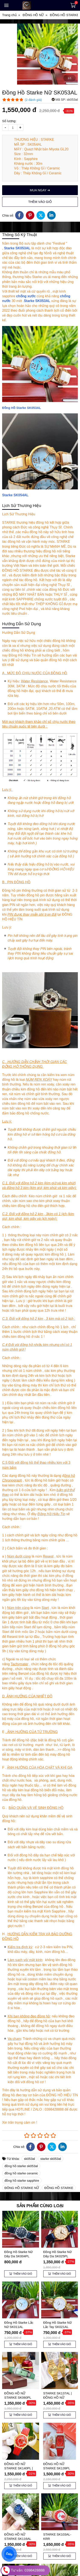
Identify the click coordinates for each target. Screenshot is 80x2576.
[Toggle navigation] (6, 5)
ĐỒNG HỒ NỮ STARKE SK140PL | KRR (18, 2431)
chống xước (26, 296)
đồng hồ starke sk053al (21, 2166)
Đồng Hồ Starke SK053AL (21, 408)
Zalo (9, 2554)
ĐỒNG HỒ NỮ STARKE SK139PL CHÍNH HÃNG (56, 2431)
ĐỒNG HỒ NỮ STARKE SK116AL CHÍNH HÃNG (17, 2465)
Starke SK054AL (15, 495)
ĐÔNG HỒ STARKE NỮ (21, 2188)
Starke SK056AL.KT (57, 2494)
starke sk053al (50, 2158)
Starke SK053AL (17, 248)
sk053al (29, 2158)
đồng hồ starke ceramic (21, 2173)
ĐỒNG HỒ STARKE (58, 2188)
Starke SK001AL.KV (18, 2494)
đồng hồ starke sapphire (21, 2180)
